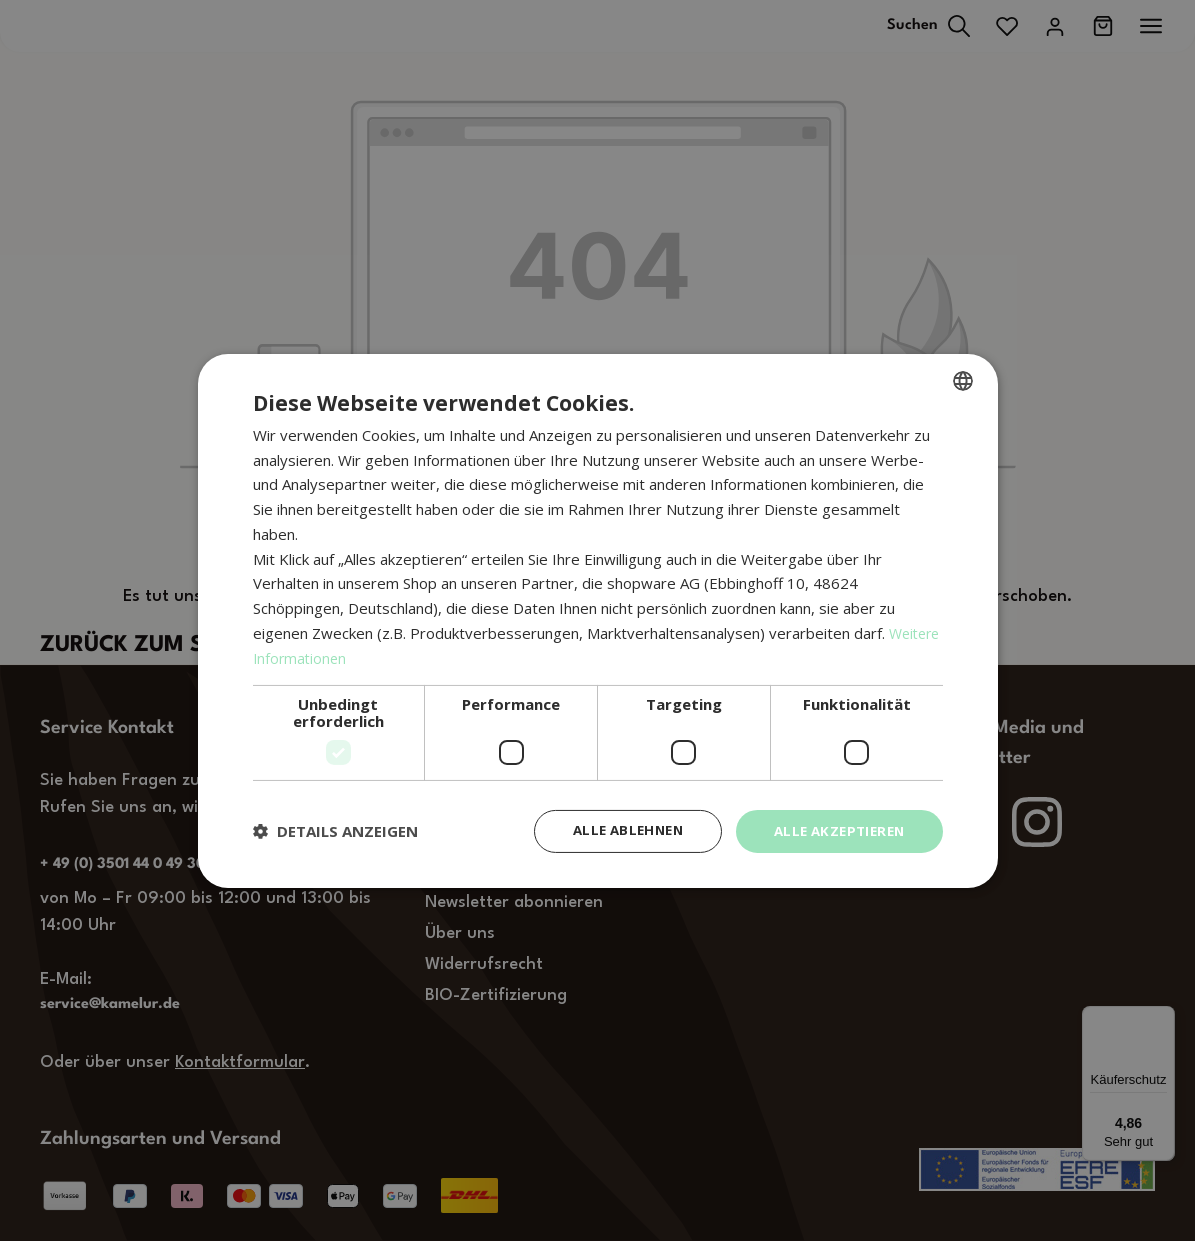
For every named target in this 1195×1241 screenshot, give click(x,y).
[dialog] (598, 620)
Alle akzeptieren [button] (834, 830)
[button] (335, 831)
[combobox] (963, 379)
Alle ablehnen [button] (615, 830)
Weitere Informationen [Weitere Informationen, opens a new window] (331, 656)
